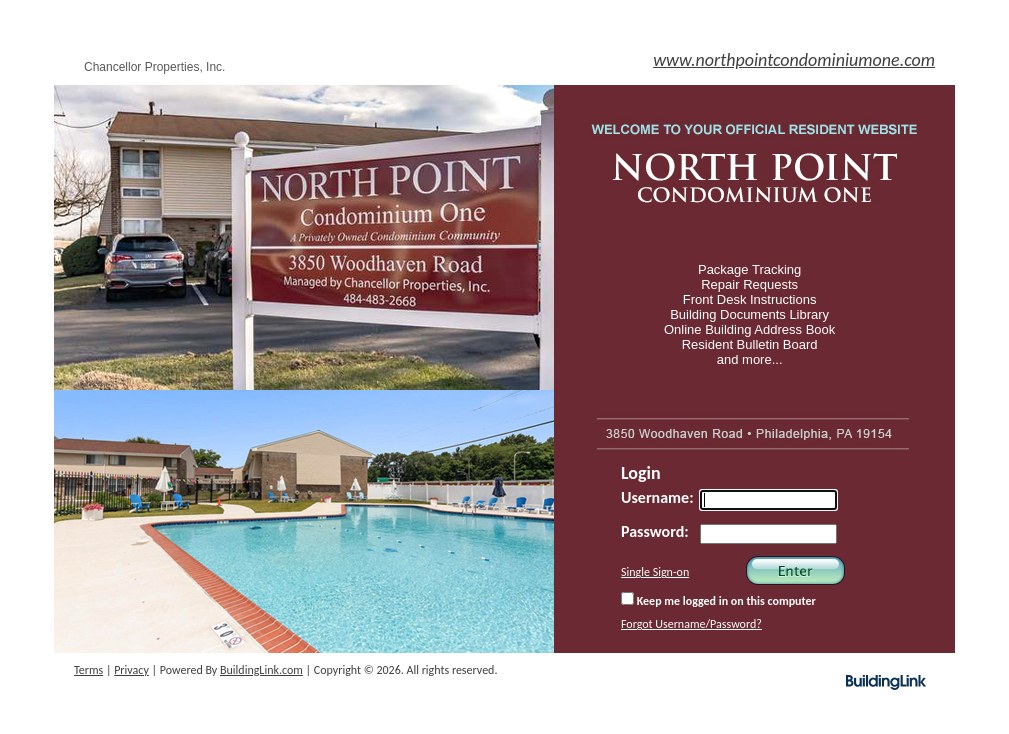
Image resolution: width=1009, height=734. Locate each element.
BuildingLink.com (261, 670)
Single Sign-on (655, 572)
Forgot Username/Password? (691, 624)
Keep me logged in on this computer (718, 600)
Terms (88, 670)
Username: (657, 497)
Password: (655, 531)
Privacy (131, 670)
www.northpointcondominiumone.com (794, 60)
